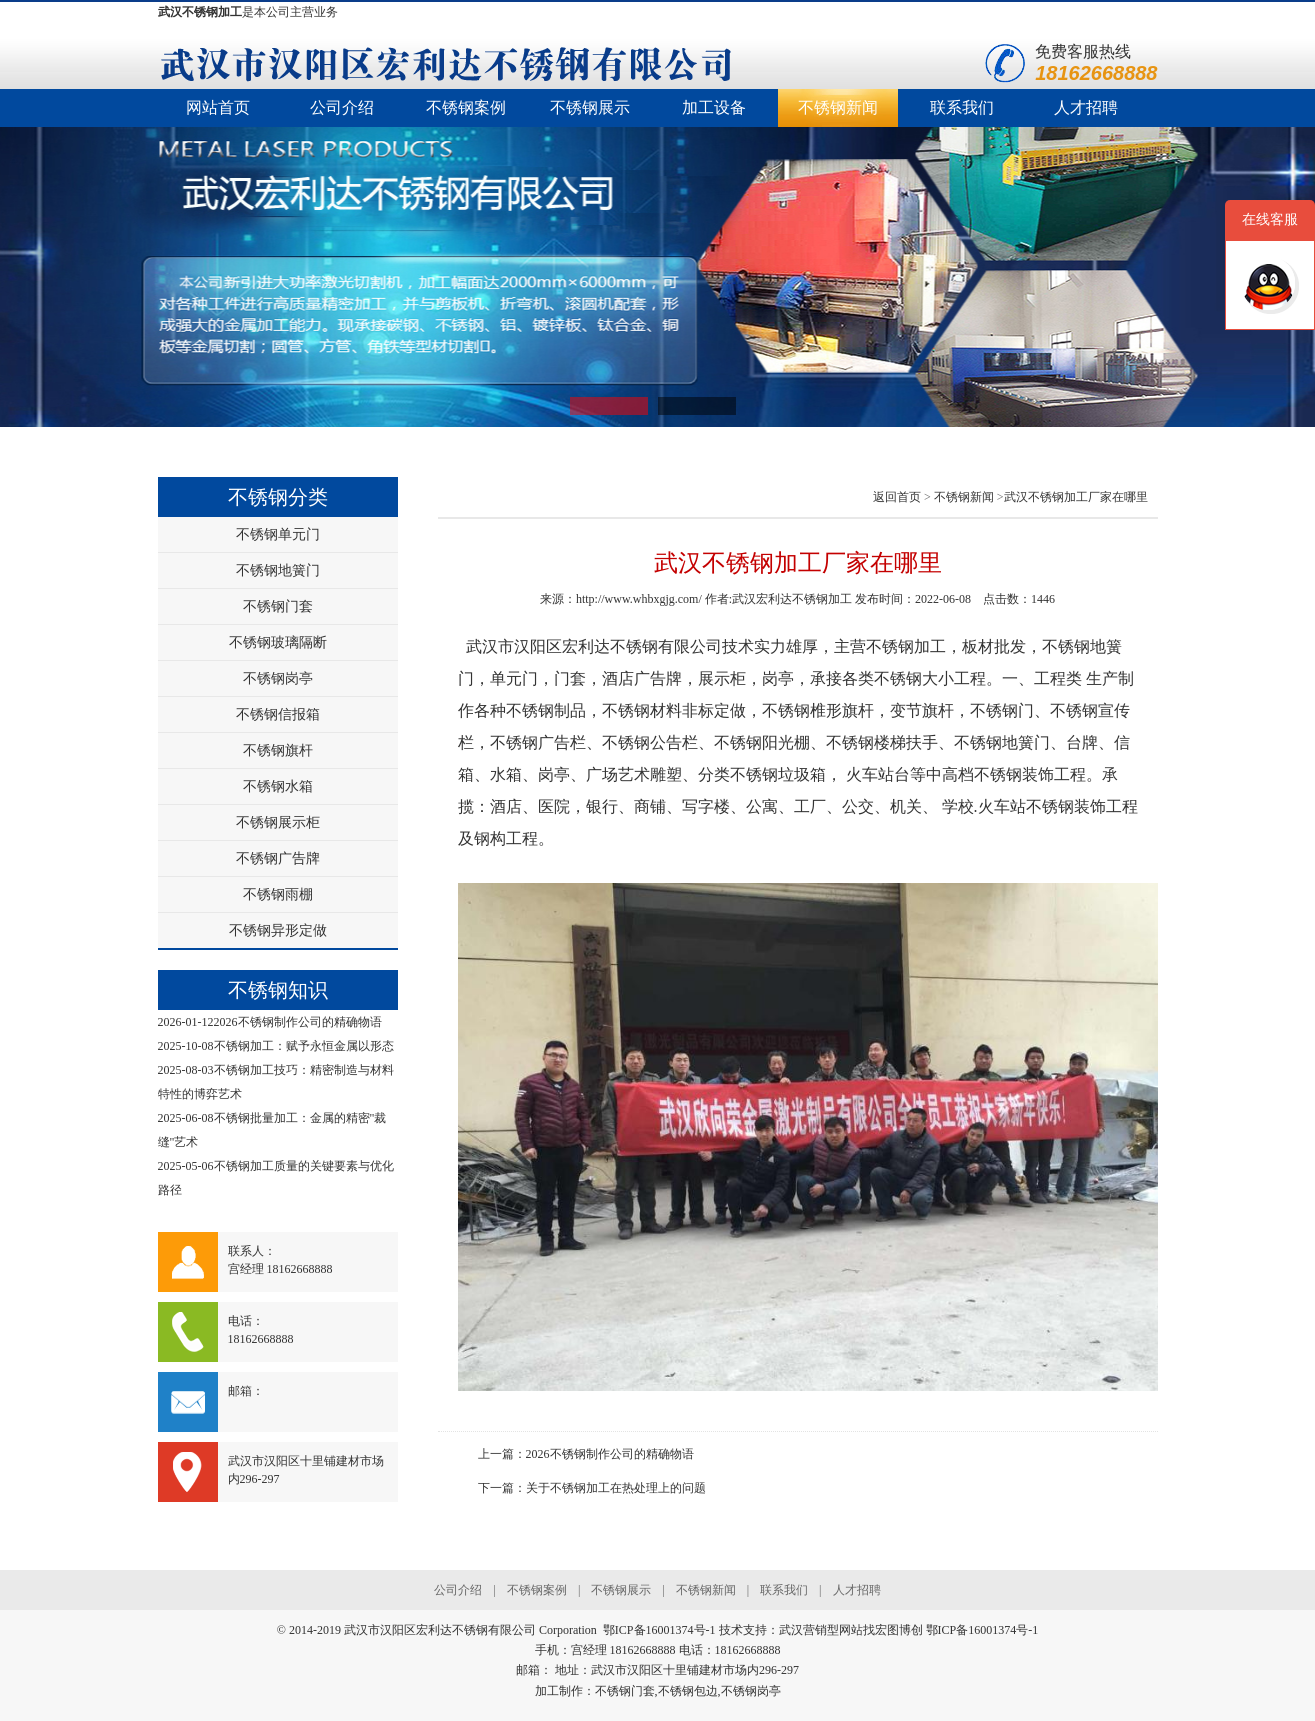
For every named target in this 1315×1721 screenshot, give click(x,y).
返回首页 (897, 497)
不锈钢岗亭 (278, 678)
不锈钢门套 (278, 606)
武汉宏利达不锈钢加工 (792, 599)
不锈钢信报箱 (278, 714)
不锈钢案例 (466, 107)
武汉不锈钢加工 (200, 12)
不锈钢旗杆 (278, 750)
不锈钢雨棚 (278, 894)
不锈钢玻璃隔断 (278, 642)
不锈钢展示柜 (278, 822)
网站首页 (218, 107)
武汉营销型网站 (821, 1630)
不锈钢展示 (590, 107)
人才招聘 (1086, 107)
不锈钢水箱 (278, 786)
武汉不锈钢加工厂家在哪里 (1076, 497)
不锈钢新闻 (838, 107)
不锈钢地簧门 (278, 570)
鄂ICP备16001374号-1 (982, 1630)
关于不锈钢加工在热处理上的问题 (616, 1488)
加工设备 (714, 107)
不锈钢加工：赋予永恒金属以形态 (304, 1046)
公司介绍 (342, 107)
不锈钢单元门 (278, 534)
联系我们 (962, 107)
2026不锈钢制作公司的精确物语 (298, 1022)
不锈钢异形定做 (278, 930)
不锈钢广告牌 (278, 858)
